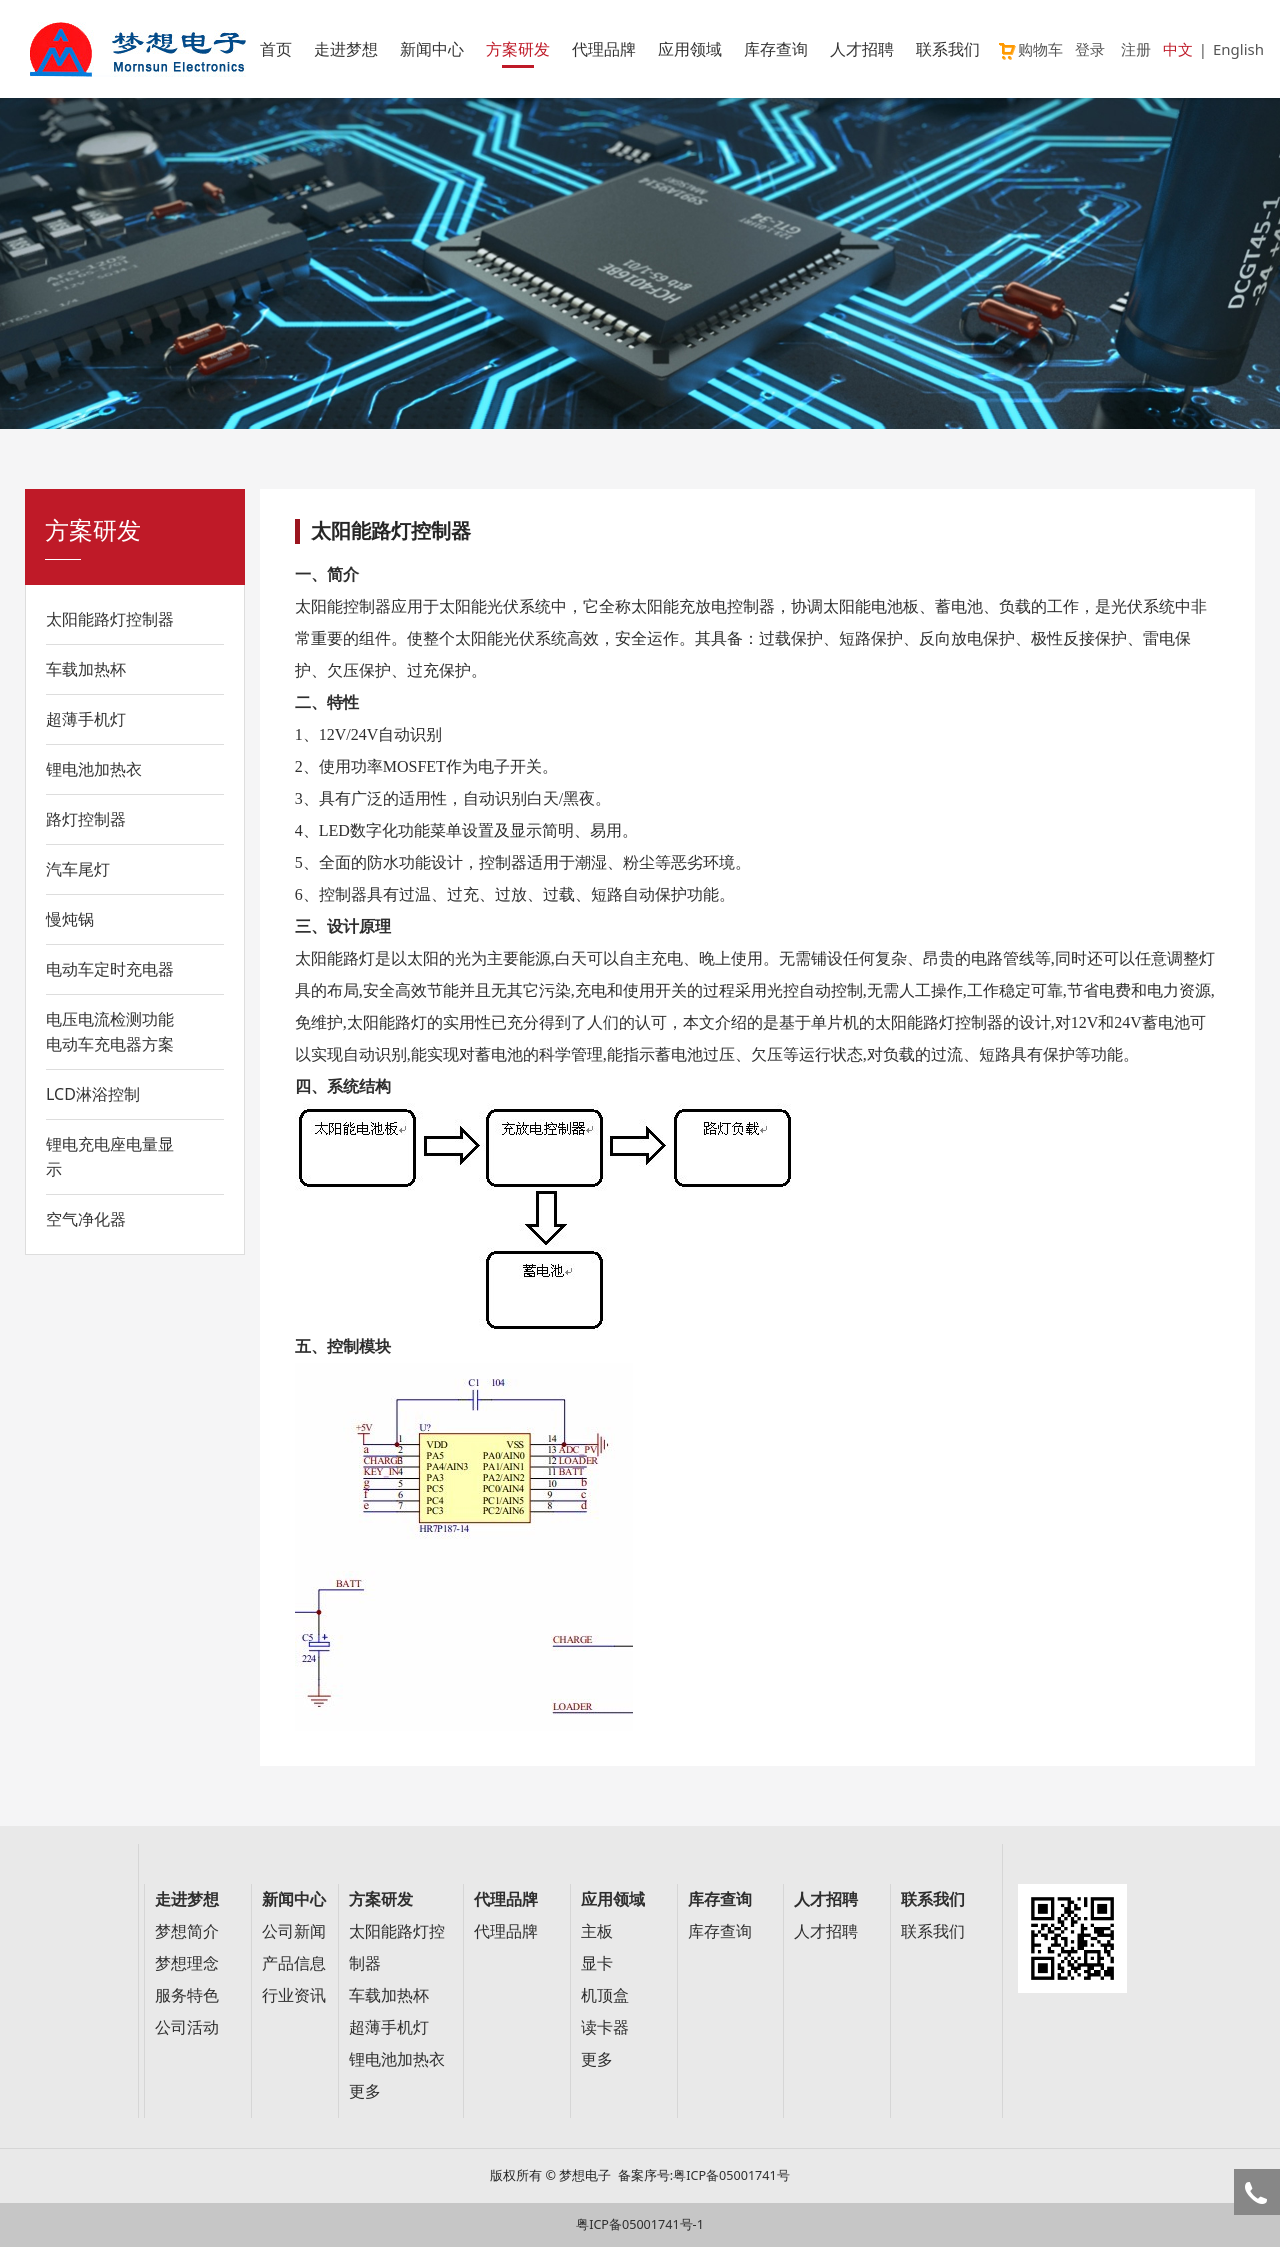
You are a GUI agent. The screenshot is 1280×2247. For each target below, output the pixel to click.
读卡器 (605, 2027)
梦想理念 (187, 1963)
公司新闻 (294, 1931)
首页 (276, 49)
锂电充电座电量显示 (110, 1156)
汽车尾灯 (78, 869)
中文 (1178, 49)
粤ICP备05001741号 (731, 2175)
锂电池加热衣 (94, 769)
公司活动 (187, 2027)
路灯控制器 (86, 819)
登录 (1090, 49)
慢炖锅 (70, 919)
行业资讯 (294, 1995)
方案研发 (518, 49)
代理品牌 (604, 49)
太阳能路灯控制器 (110, 619)
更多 (365, 2091)
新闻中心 (432, 49)
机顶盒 (605, 1995)
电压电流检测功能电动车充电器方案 (110, 1031)
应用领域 (690, 49)
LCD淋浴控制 (93, 1094)
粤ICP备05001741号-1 (640, 2224)
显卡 (597, 1963)
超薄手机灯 (86, 719)
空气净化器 (86, 1219)
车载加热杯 (86, 669)
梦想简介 (187, 1931)
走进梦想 (346, 49)
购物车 (1030, 49)
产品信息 (294, 1963)
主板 (597, 1931)
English (1238, 49)
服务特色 (187, 1995)
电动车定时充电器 (110, 969)
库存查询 (776, 49)
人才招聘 (862, 49)
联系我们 (948, 49)
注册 (1136, 49)
